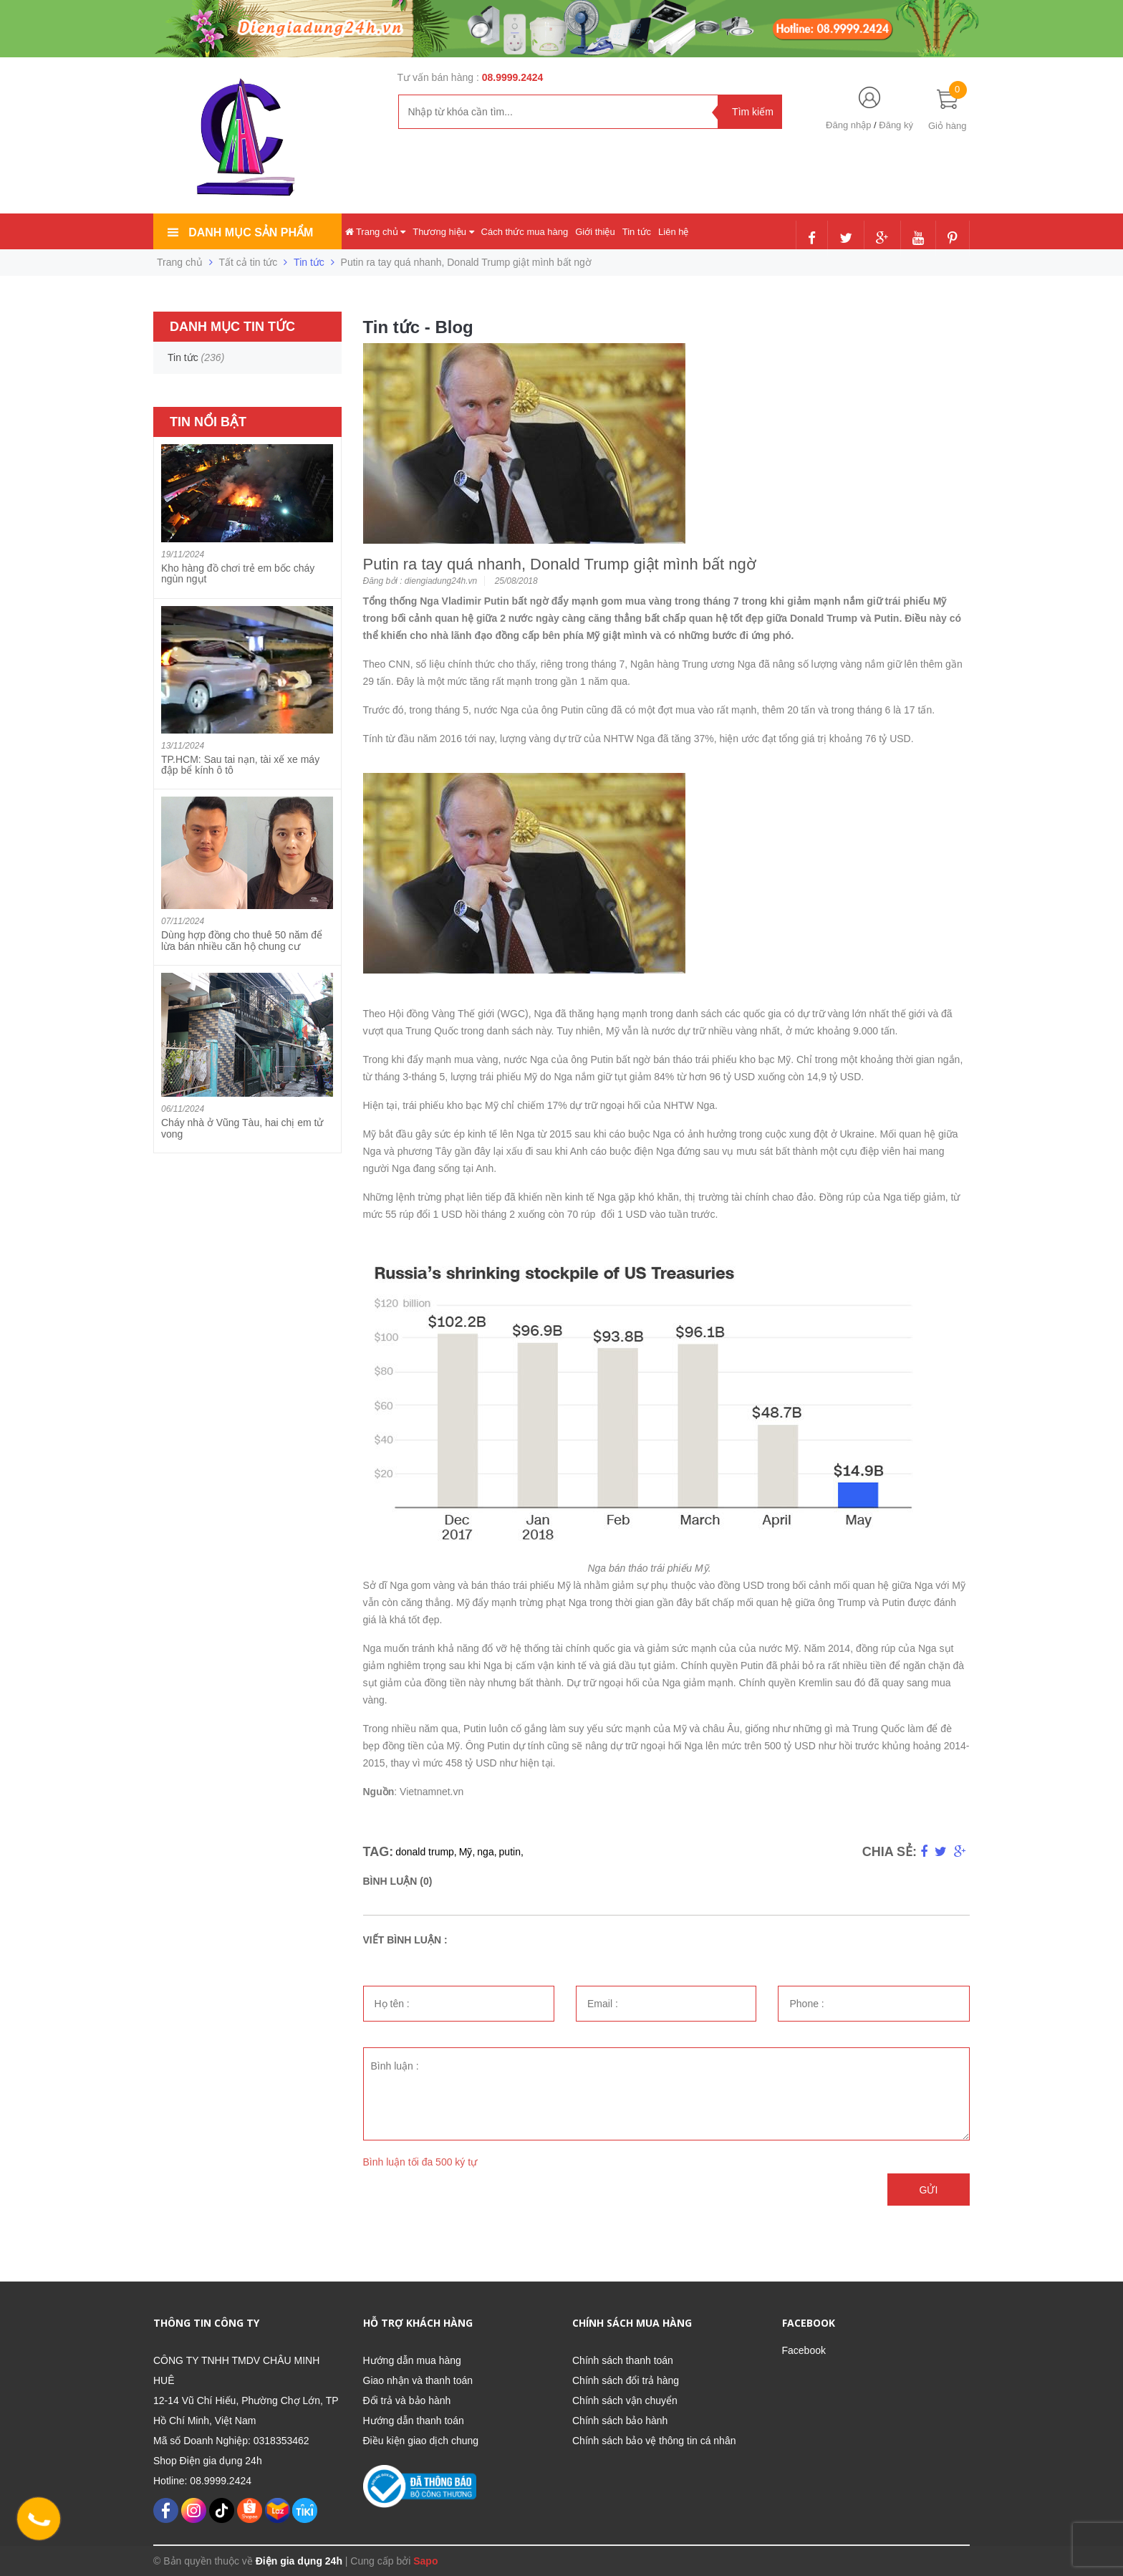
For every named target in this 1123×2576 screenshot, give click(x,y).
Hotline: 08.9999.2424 (202, 2480)
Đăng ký (896, 125)
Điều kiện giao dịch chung (421, 2440)
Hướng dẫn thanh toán (413, 2420)
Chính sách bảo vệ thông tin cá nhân (654, 2440)
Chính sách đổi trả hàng (625, 2380)
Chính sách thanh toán (622, 2360)
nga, (486, 1851)
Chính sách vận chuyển (625, 2400)
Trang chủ (375, 231)
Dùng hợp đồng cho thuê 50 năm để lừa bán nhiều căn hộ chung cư (241, 940)
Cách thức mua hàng (525, 231)
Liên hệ (673, 231)
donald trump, (426, 1851)
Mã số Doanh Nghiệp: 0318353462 (231, 2440)
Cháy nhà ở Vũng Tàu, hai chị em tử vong (242, 1128)
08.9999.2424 (513, 77)
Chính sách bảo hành (619, 2420)
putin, (511, 1851)
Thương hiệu (443, 231)
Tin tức (636, 231)
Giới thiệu (594, 231)
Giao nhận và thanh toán (418, 2380)
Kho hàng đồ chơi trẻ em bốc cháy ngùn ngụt (237, 573)
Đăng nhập (848, 125)
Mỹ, (467, 1851)
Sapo (425, 2561)
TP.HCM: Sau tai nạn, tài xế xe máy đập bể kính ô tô (240, 765)
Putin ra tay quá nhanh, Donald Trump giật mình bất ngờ (559, 564)
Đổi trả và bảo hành (407, 2400)
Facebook (804, 2350)
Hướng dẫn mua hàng (412, 2360)
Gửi (929, 2190)
